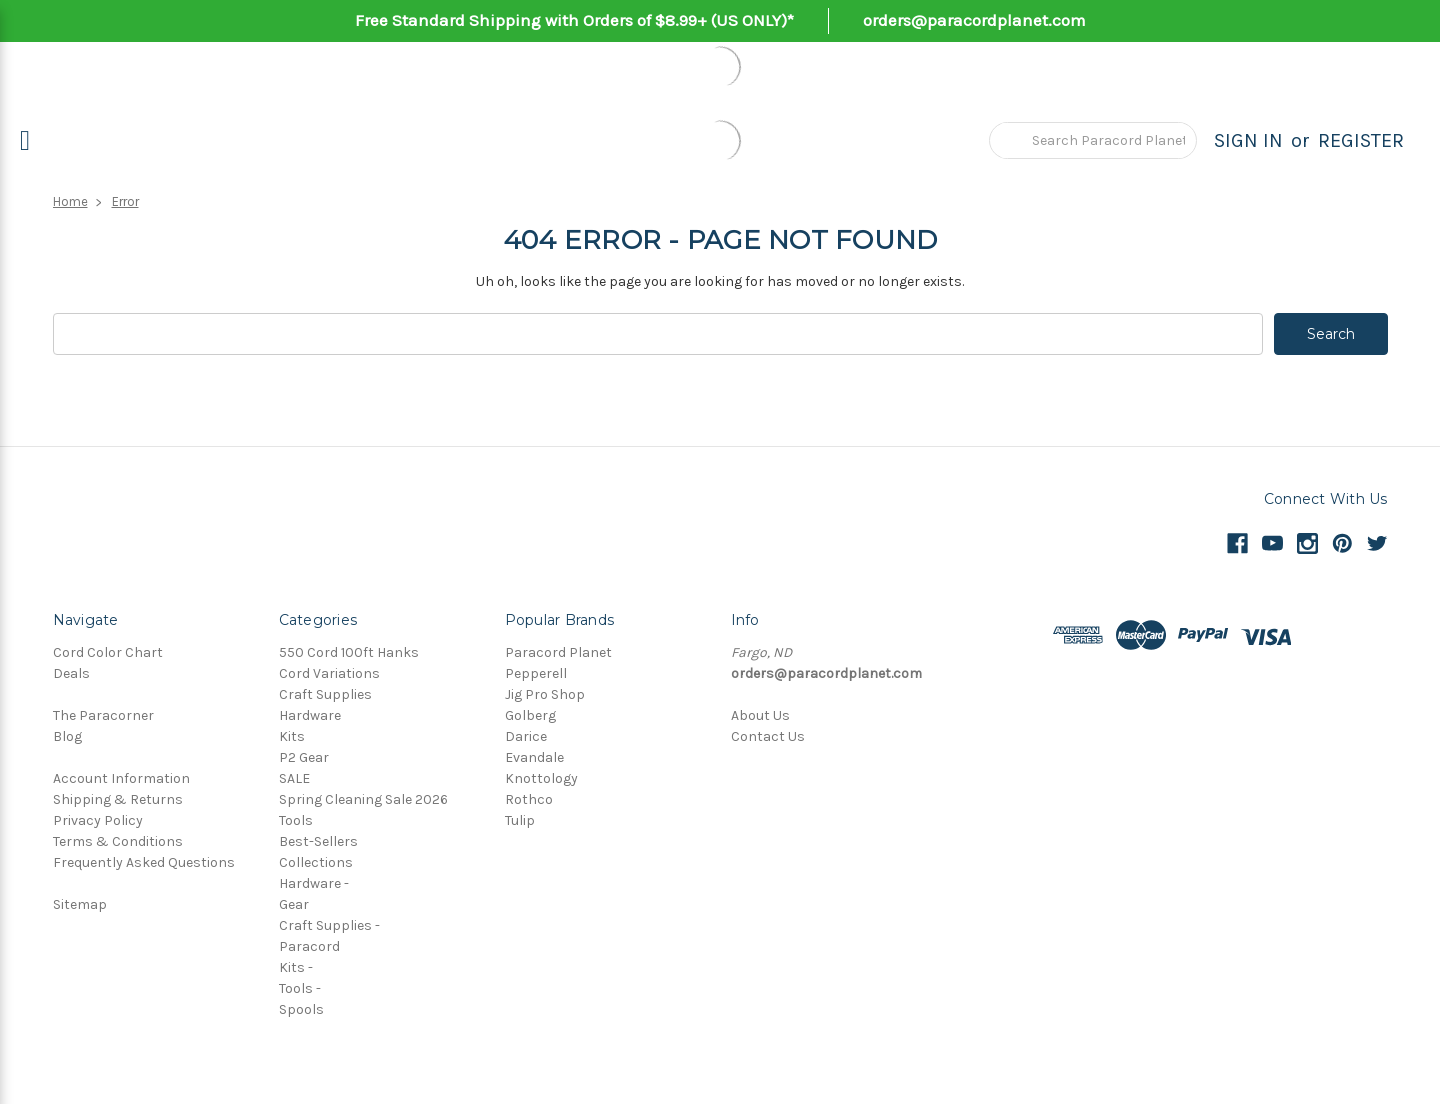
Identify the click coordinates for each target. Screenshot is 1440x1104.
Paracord (309, 946)
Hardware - (314, 883)
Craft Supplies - (329, 925)
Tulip (520, 820)
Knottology (541, 778)
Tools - (300, 988)
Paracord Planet (558, 652)
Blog (67, 736)
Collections (316, 862)
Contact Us (768, 736)
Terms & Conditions (118, 841)
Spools (301, 1009)
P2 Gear (304, 757)
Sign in (1248, 140)
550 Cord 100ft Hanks (349, 652)
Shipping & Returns (118, 799)
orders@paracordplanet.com (974, 20)
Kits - (296, 967)
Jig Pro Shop (545, 694)
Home (70, 201)
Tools (296, 820)
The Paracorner (103, 715)
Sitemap (80, 904)
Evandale (534, 757)
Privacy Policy (98, 820)
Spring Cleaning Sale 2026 (363, 799)
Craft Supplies (325, 694)
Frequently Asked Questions (144, 862)
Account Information (121, 778)
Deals (71, 673)
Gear (294, 904)
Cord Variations (329, 673)
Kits (292, 736)
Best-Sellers (318, 841)
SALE (294, 778)
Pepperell (536, 673)
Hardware (310, 715)
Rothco (529, 799)
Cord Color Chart (108, 652)
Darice (526, 736)
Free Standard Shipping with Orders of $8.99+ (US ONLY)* (574, 20)
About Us (760, 715)
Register (1361, 140)
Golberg (530, 715)
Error (125, 201)
